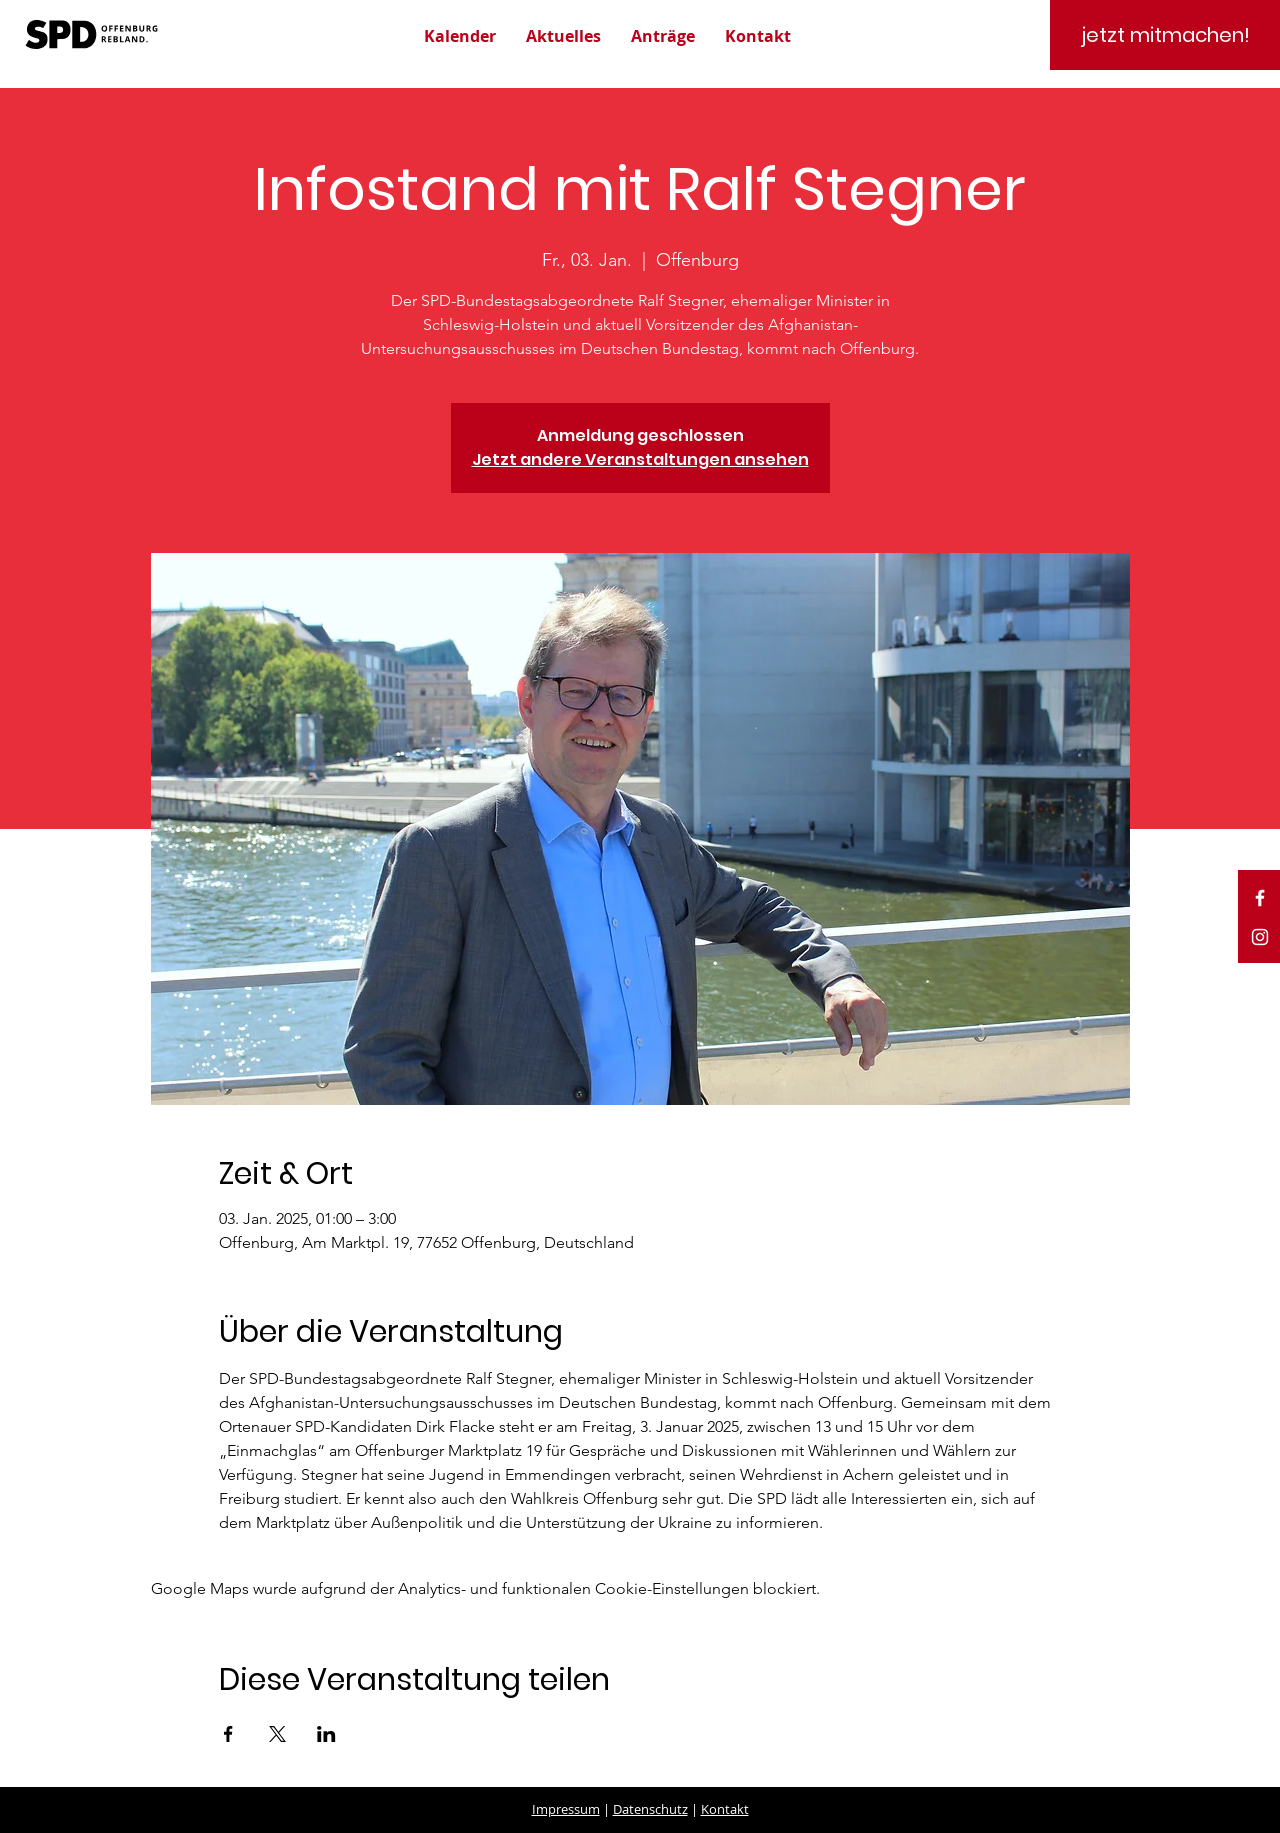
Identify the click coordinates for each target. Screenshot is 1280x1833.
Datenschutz (650, 1809)
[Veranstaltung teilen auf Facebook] (228, 1734)
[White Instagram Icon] (1260, 937)
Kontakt (725, 1809)
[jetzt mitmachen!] (1165, 35)
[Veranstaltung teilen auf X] (277, 1734)
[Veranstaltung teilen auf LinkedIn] (326, 1734)
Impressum (566, 1809)
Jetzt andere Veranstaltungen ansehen (640, 459)
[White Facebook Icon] (1260, 898)
